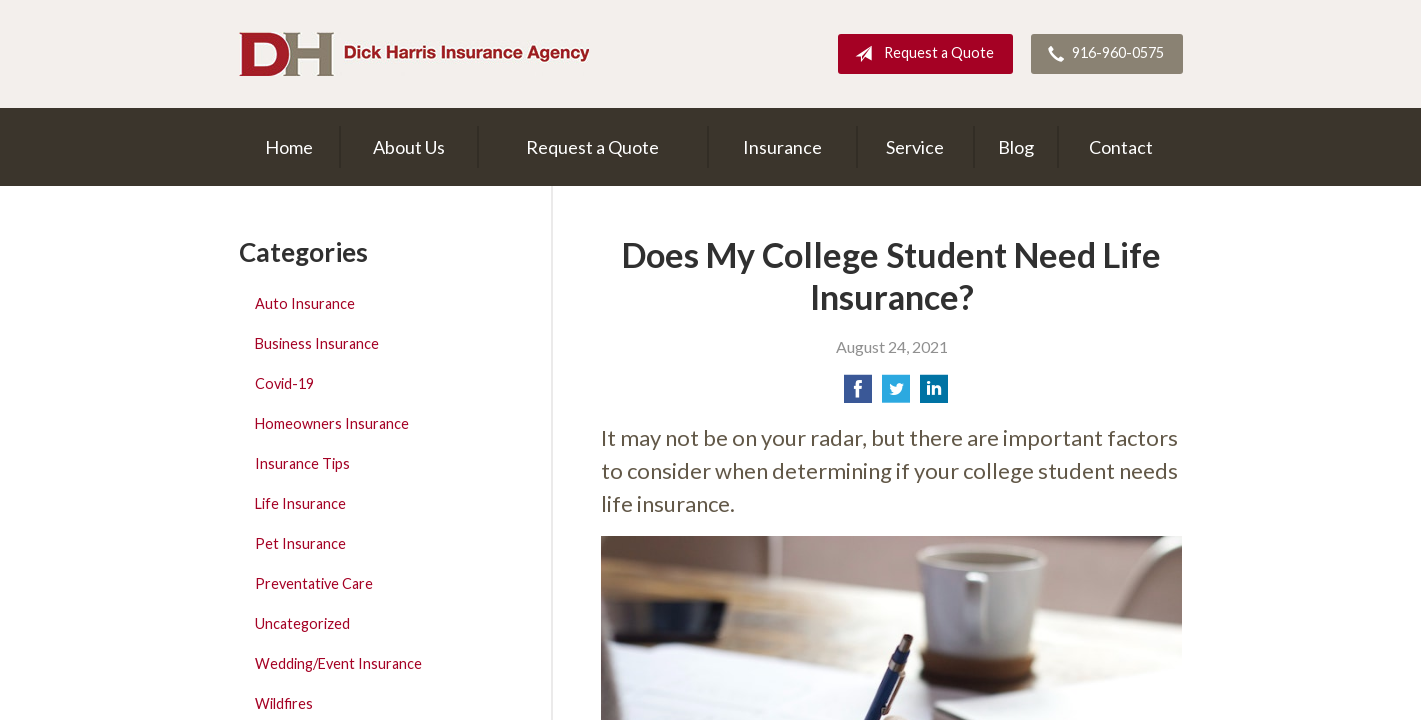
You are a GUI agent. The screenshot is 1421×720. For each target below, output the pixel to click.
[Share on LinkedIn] (934, 394)
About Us (409, 147)
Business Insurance (317, 343)
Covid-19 (284, 383)
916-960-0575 (1102, 54)
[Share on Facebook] (858, 394)
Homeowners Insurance (332, 423)
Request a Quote (920, 54)
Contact (1121, 147)
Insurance (782, 147)
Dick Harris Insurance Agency (414, 54)
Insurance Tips (302, 463)
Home (289, 147)
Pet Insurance (300, 543)
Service (915, 147)
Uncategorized (302, 623)
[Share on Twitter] (896, 394)
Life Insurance (300, 503)
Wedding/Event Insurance (338, 663)
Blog (1016, 147)
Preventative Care (314, 583)
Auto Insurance (305, 303)
